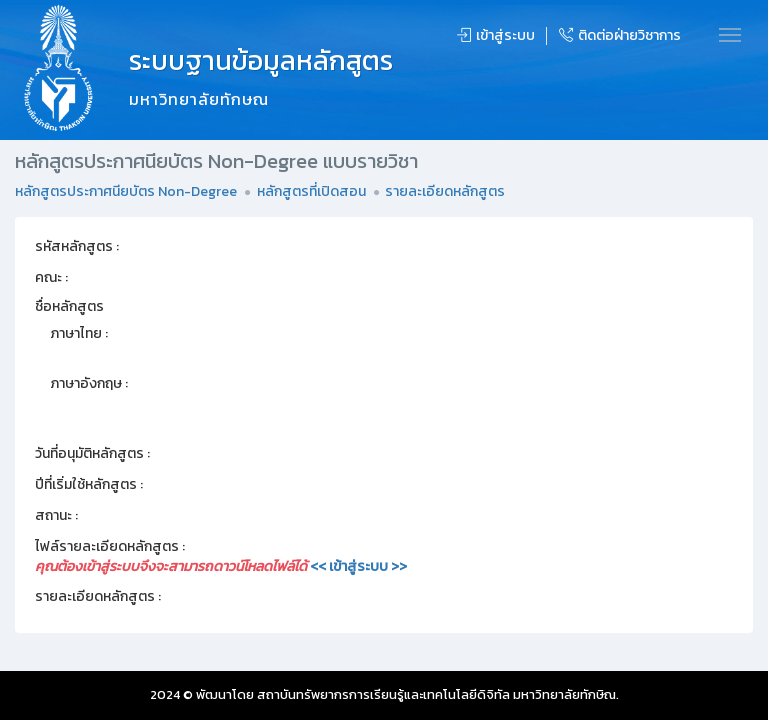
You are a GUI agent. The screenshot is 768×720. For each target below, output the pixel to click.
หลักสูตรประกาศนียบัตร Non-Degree (126, 191)
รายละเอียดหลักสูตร (445, 191)
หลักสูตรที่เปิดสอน (311, 191)
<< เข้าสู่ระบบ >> (358, 566)
